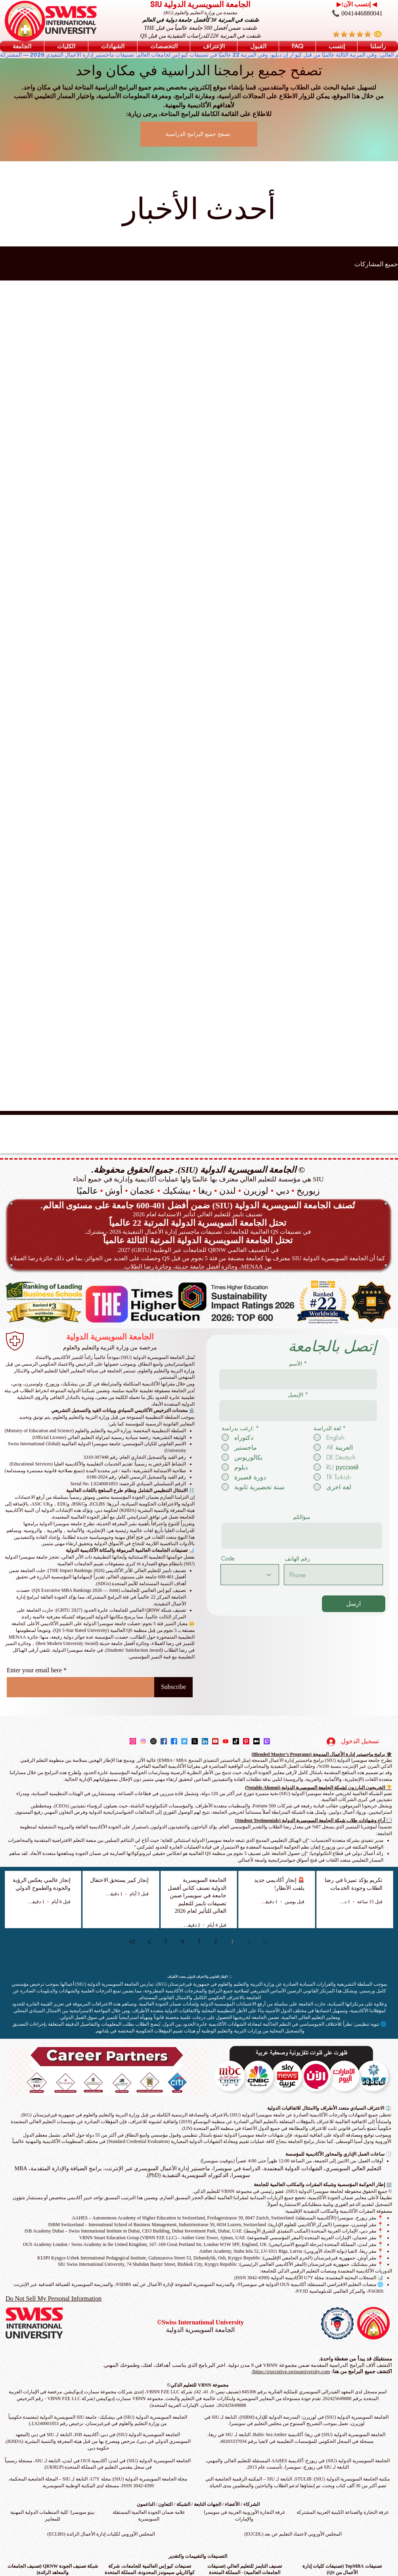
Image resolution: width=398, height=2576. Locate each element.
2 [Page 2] (215, 1941)
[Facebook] (164, 1741)
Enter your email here (34, 1670)
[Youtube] (225, 1741)
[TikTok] (236, 1741)
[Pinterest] (246, 1741)
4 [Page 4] (182, 1941)
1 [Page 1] (232, 1941)
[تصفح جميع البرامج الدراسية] (198, 134)
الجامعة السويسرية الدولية (110, 1336)
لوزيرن (255, 1191)
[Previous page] (249, 1942)
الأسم (295, 1363)
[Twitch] (267, 1741)
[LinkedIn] (205, 1741)
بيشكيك (177, 1191)
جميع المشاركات (376, 264)
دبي (282, 1191)
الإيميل (295, 1394)
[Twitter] (184, 1741)
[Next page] (149, 1942)
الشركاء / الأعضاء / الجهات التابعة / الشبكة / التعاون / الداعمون (198, 2504)
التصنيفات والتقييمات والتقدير (197, 2556)
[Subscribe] (173, 1687)
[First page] (265, 1942)
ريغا (205, 1191)
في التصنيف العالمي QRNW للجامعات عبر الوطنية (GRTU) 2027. (198, 1250)
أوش (113, 1191)
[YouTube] (215, 1741)
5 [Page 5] (166, 1941)
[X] (194, 1741)
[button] (22, 46)
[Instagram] (133, 1741)
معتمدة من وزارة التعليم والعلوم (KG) (200, 12)
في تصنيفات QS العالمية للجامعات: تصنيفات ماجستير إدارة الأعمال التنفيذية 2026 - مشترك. (197, 1232)
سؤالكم (301, 1517)
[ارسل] (353, 1603)
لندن (227, 1191)
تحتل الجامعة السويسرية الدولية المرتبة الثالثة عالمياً (198, 1240)
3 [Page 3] (199, 1941)
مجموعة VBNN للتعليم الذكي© (197, 2385)
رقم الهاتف (297, 1558)
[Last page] (132, 1942)
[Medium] (256, 1741)
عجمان (142, 1191)
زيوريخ (308, 1191)
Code (227, 1558)
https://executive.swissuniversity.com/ (291, 2371)
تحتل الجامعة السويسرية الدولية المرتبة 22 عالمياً (197, 1223)
